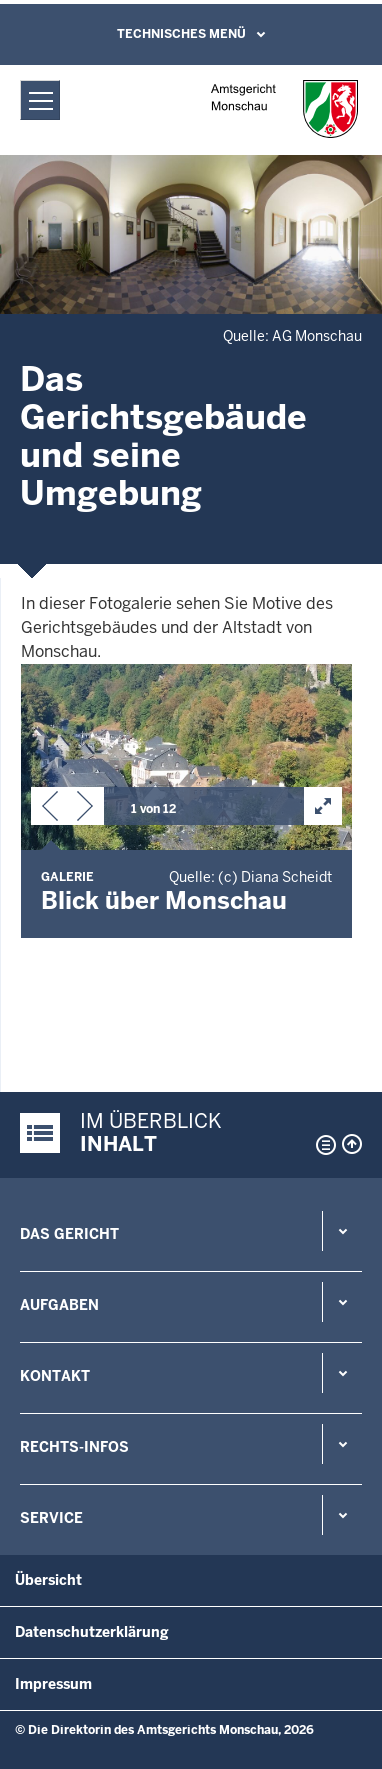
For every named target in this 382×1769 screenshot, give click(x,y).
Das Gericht (69, 1234)
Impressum (53, 1684)
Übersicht (48, 1580)
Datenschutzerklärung (92, 1632)
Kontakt (55, 1376)
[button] (50, 810)
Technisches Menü (181, 34)
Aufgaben (59, 1305)
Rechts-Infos (74, 1447)
